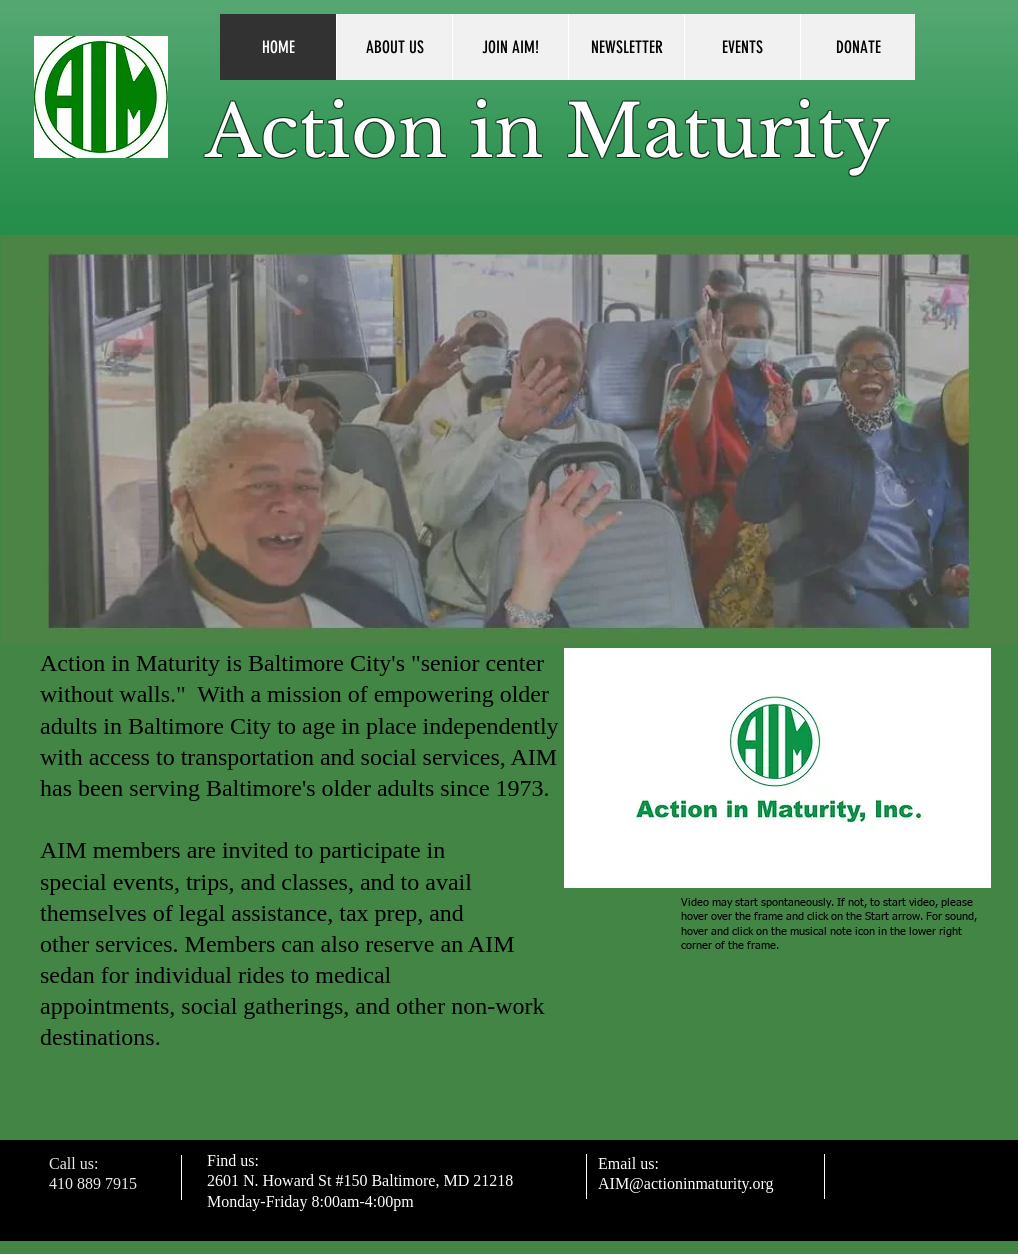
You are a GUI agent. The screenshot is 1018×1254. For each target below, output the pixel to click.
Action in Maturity (547, 131)
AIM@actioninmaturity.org (686, 1183)
